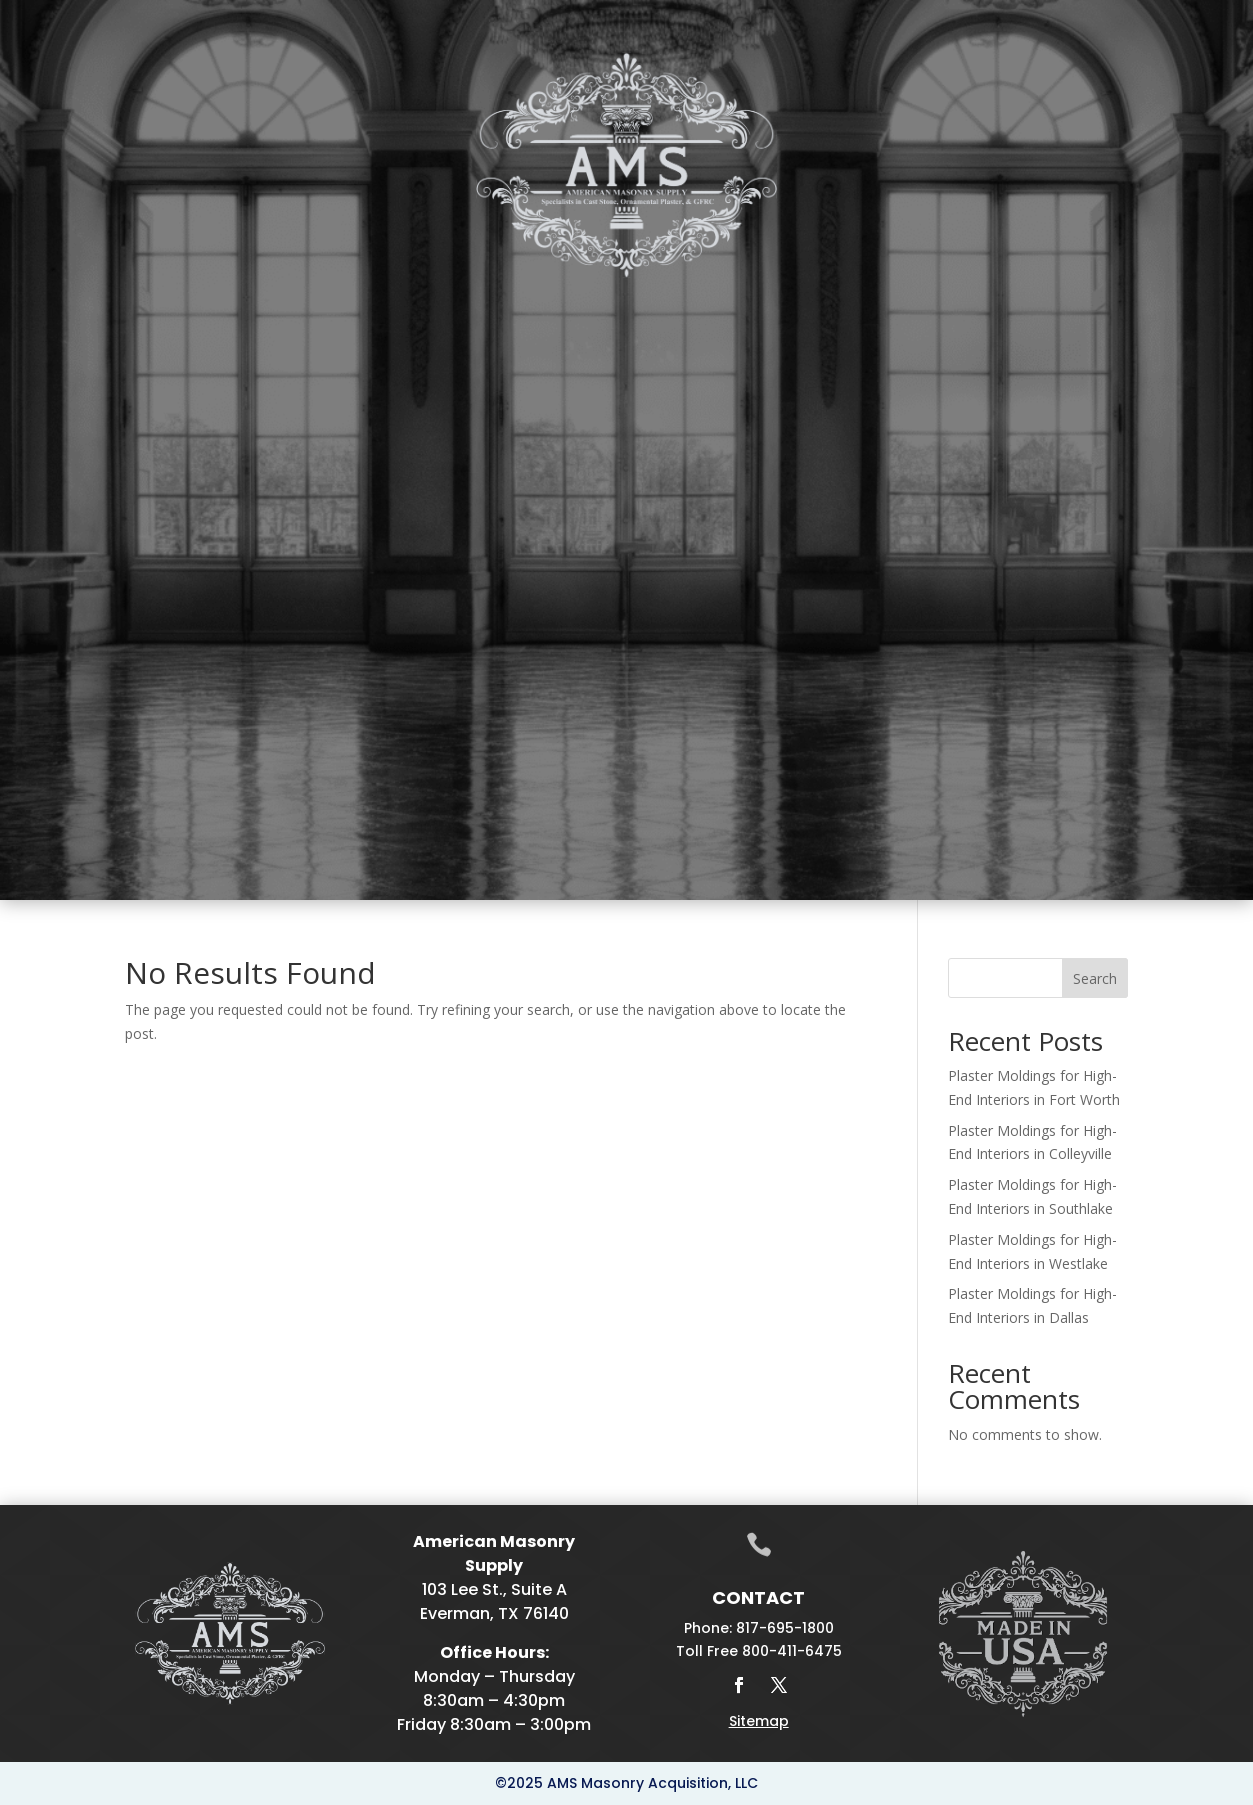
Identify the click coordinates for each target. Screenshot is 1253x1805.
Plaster (303, 321)
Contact (1159, 321)
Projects (1056, 321)
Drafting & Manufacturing (723, 321)
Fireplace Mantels (455, 321)
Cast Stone (189, 321)
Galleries (926, 321)
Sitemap (759, 1721)
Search (1095, 978)
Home (63, 321)
